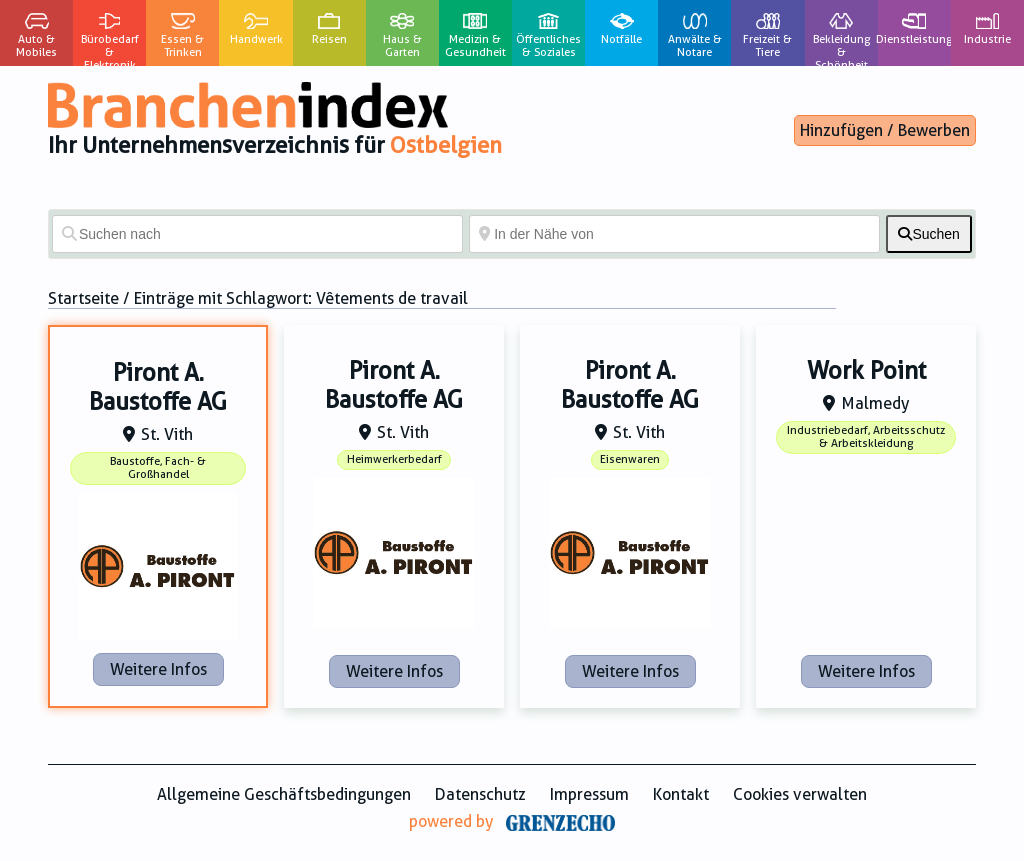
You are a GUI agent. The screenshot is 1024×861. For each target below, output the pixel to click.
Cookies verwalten (800, 794)
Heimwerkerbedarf (394, 459)
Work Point (866, 371)
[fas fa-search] (929, 234)
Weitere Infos (158, 669)
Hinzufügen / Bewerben (885, 130)
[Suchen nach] (257, 234)
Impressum (589, 794)
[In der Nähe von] (674, 234)
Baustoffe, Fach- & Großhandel (158, 468)
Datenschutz (480, 794)
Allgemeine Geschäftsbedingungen (284, 794)
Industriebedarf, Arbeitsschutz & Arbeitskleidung (866, 437)
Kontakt (681, 794)
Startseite (83, 298)
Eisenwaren (630, 459)
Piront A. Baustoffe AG (158, 387)
